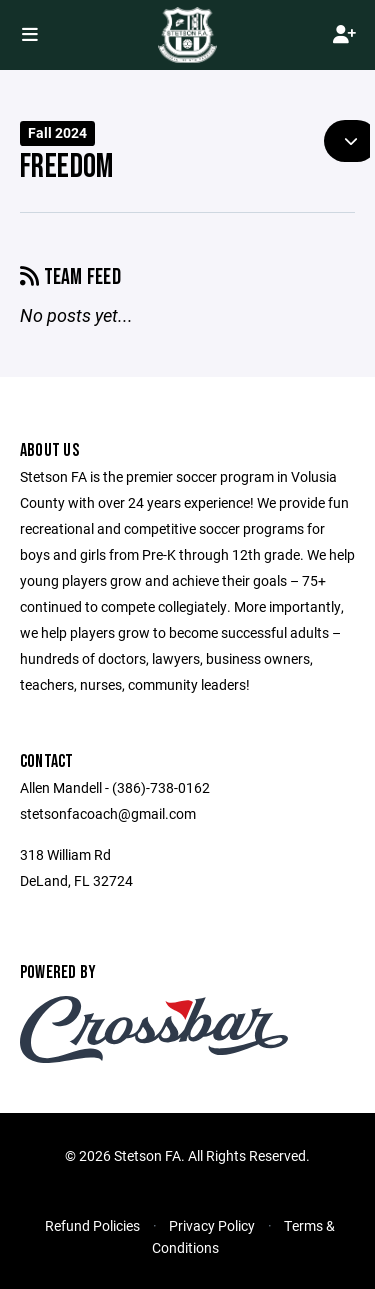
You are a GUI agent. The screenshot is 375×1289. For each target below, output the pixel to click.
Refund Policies (92, 1225)
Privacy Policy (212, 1225)
